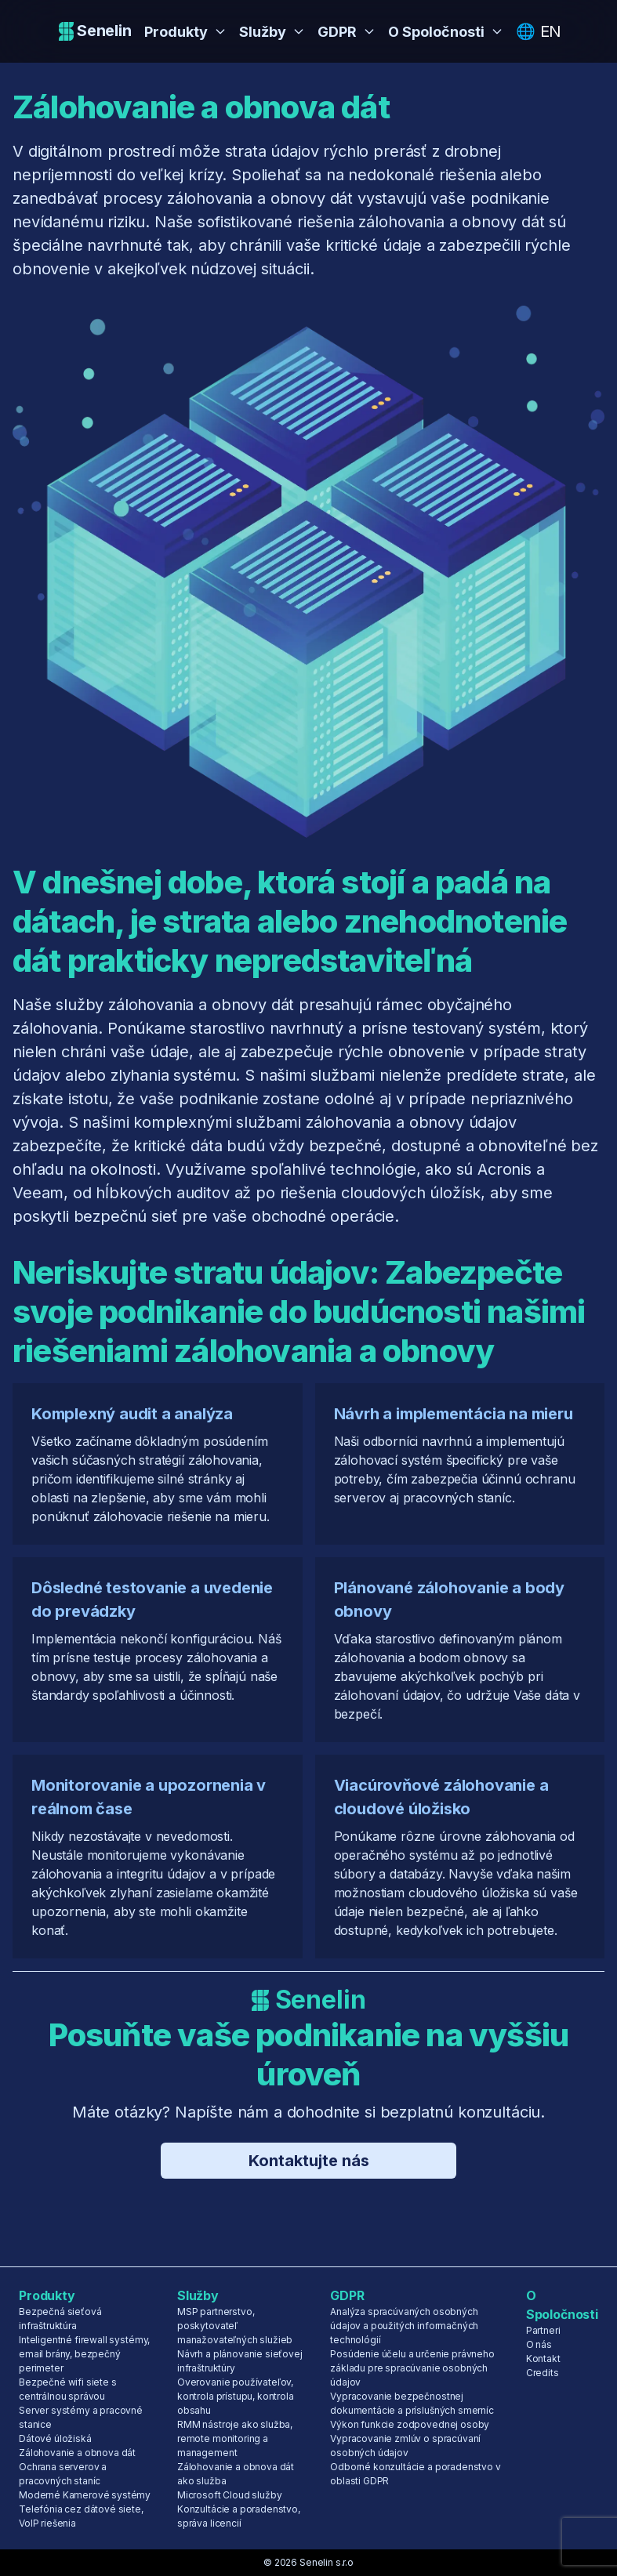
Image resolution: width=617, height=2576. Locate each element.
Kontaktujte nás (309, 2160)
